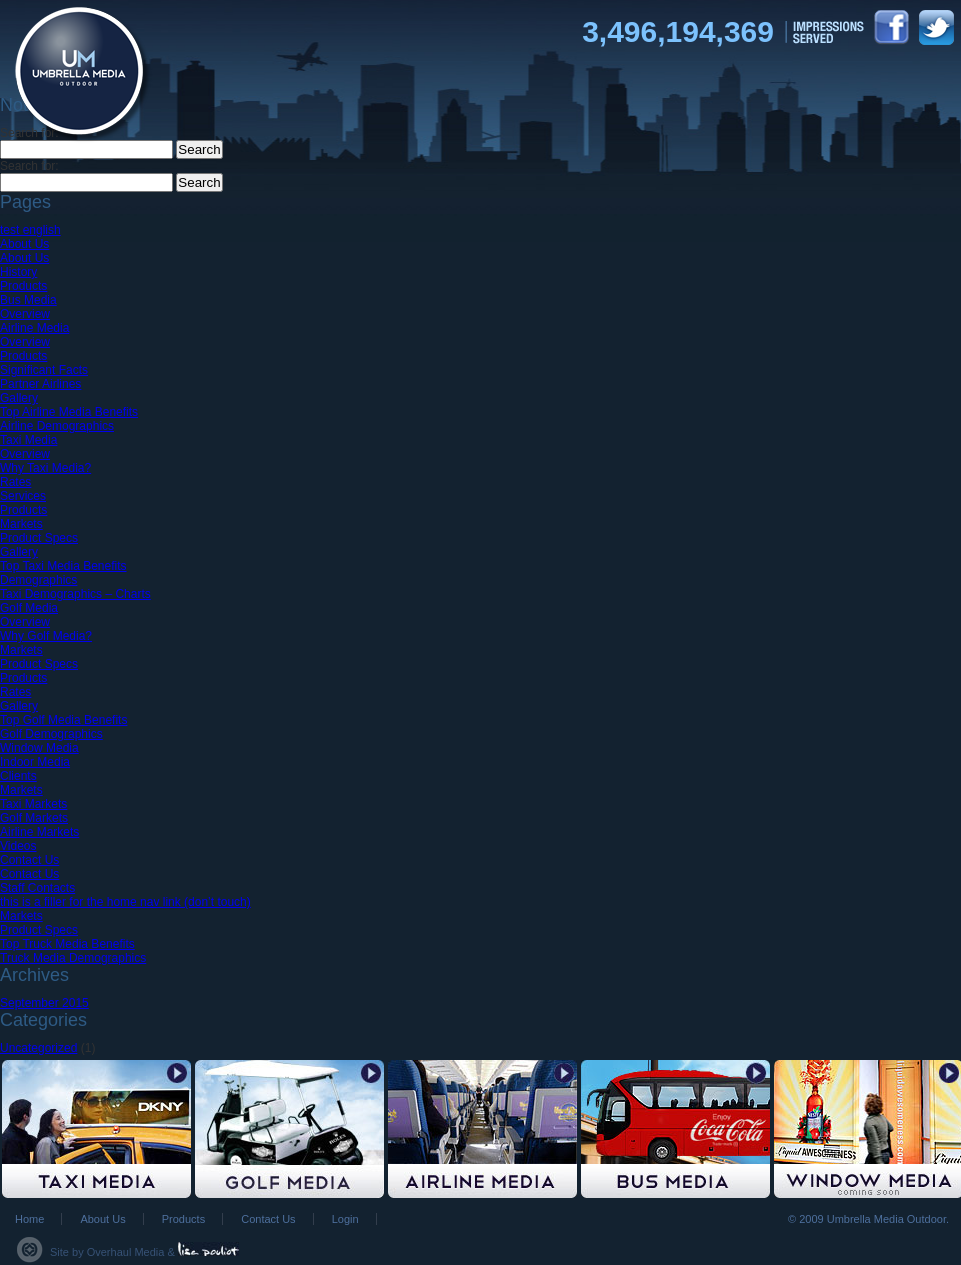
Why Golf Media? (46, 636)
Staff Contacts (37, 888)
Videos (18, 846)
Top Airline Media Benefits (69, 412)
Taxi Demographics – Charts (75, 594)
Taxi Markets (33, 804)
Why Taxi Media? (45, 468)
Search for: (29, 166)
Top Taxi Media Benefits (63, 566)
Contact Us (29, 860)
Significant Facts (44, 370)
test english (30, 230)
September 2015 (44, 1003)
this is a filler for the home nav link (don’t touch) (125, 902)
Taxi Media (28, 440)
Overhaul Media (126, 1252)
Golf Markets (34, 818)
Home (29, 1219)
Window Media (39, 748)
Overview (25, 314)
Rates (15, 482)
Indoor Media (35, 762)
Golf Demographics (51, 734)
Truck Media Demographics (73, 958)
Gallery (19, 398)
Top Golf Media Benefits (63, 720)
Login (345, 1219)
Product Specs (39, 538)
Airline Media (34, 328)
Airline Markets (39, 832)
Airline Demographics (57, 426)
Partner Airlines (40, 384)
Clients (18, 776)
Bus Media (28, 300)
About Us (24, 244)
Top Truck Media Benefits (67, 944)
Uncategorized (38, 1048)
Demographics (38, 580)
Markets (21, 524)
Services (23, 496)
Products (23, 286)
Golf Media (29, 608)
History (18, 272)
